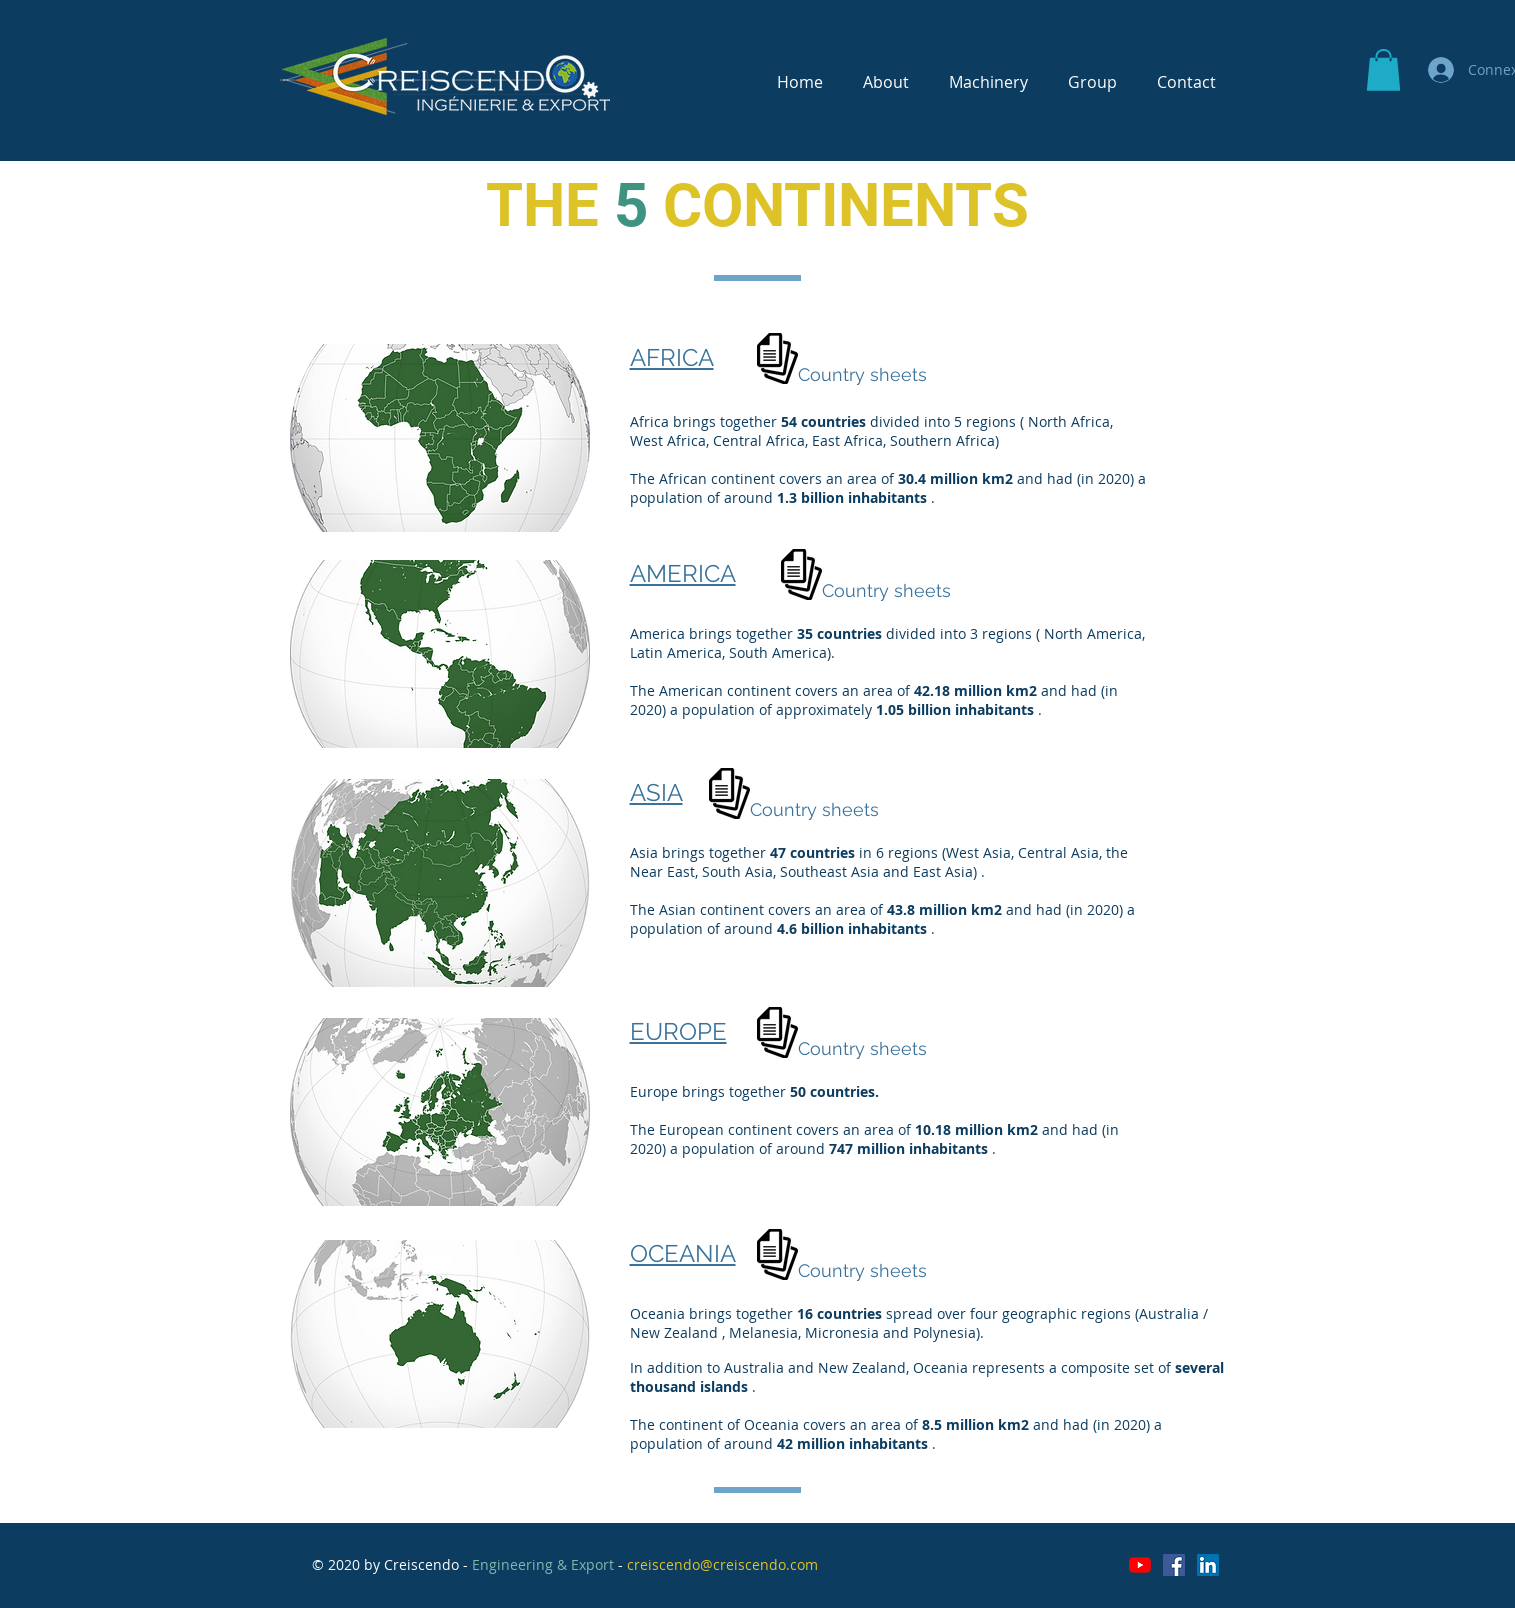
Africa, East (803, 440)
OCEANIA (683, 1253)
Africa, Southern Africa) (921, 440)
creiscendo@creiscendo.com (722, 1564)
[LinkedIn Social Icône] (1208, 1565)
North (1047, 421)
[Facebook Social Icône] (1174, 1565)
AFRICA (672, 357)
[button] (1383, 70)
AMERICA (683, 573)
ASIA (656, 792)
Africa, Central (714, 440)
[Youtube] (1140, 1565)
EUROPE (678, 1031)
